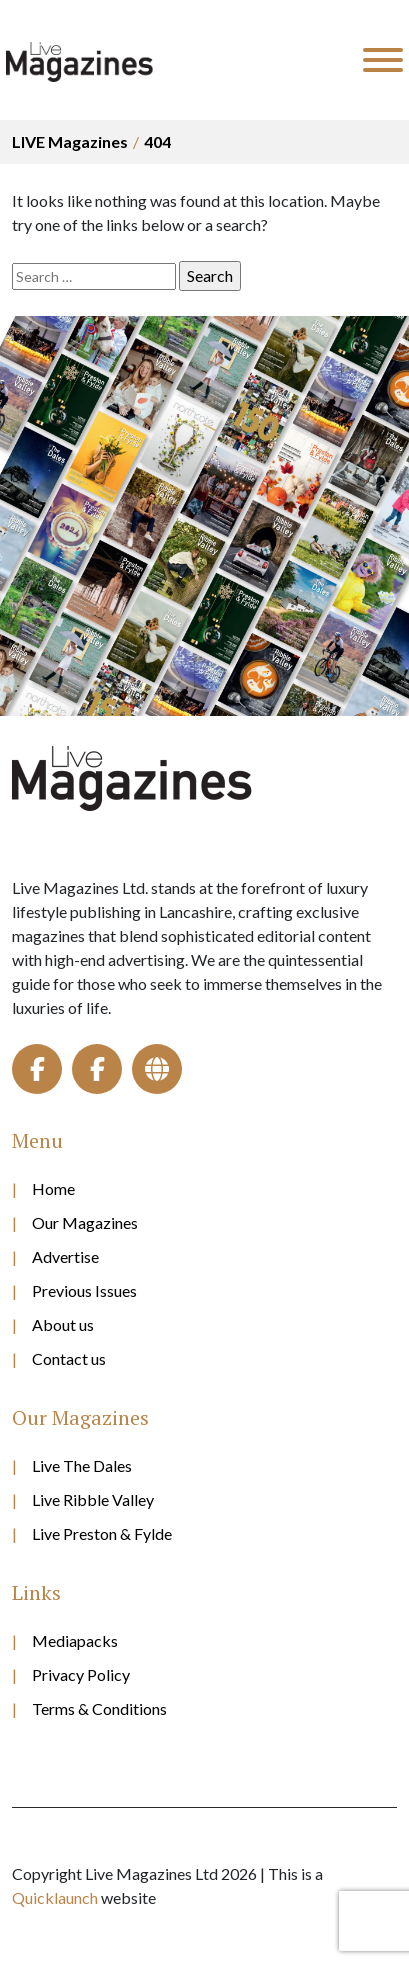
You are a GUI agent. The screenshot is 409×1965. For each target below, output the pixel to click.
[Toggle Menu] (383, 60)
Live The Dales (82, 1465)
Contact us (69, 1358)
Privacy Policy (81, 1674)
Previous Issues (84, 1290)
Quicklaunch (55, 1897)
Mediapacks (75, 1640)
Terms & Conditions (99, 1708)
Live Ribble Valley (93, 1499)
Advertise (65, 1256)
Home (53, 1188)
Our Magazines (85, 1222)
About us (63, 1324)
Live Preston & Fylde (102, 1533)
